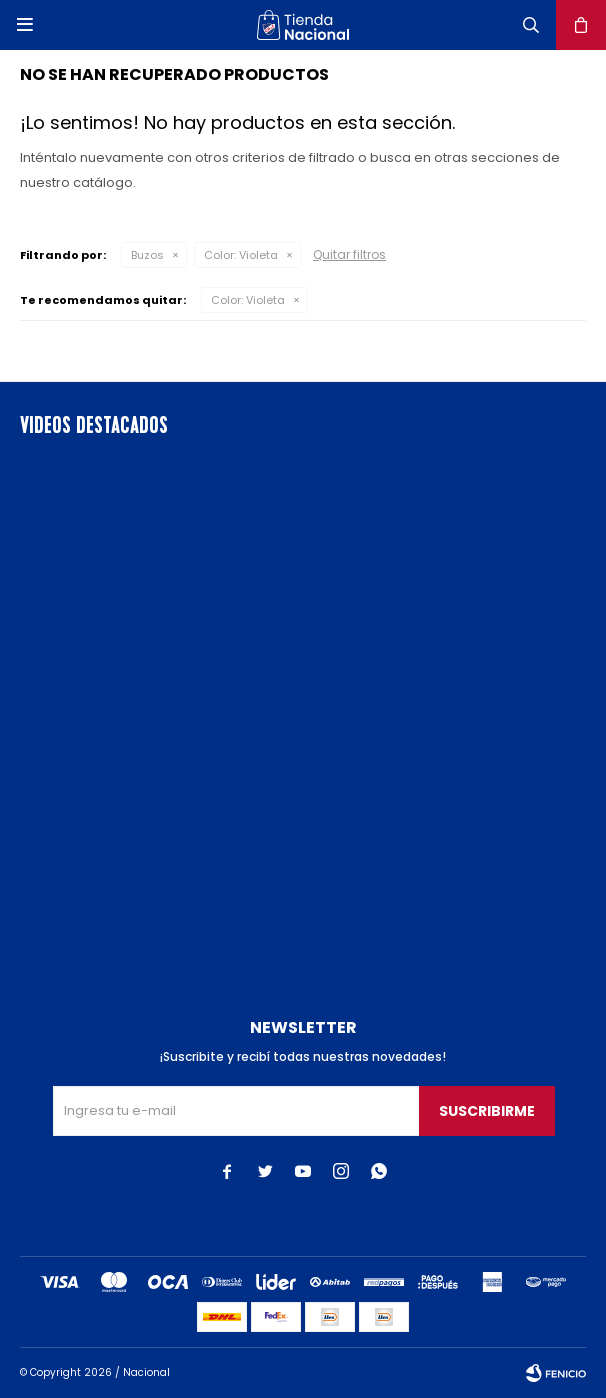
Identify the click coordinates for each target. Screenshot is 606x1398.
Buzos (147, 255)
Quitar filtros (349, 254)
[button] (531, 25)
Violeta (241, 255)
